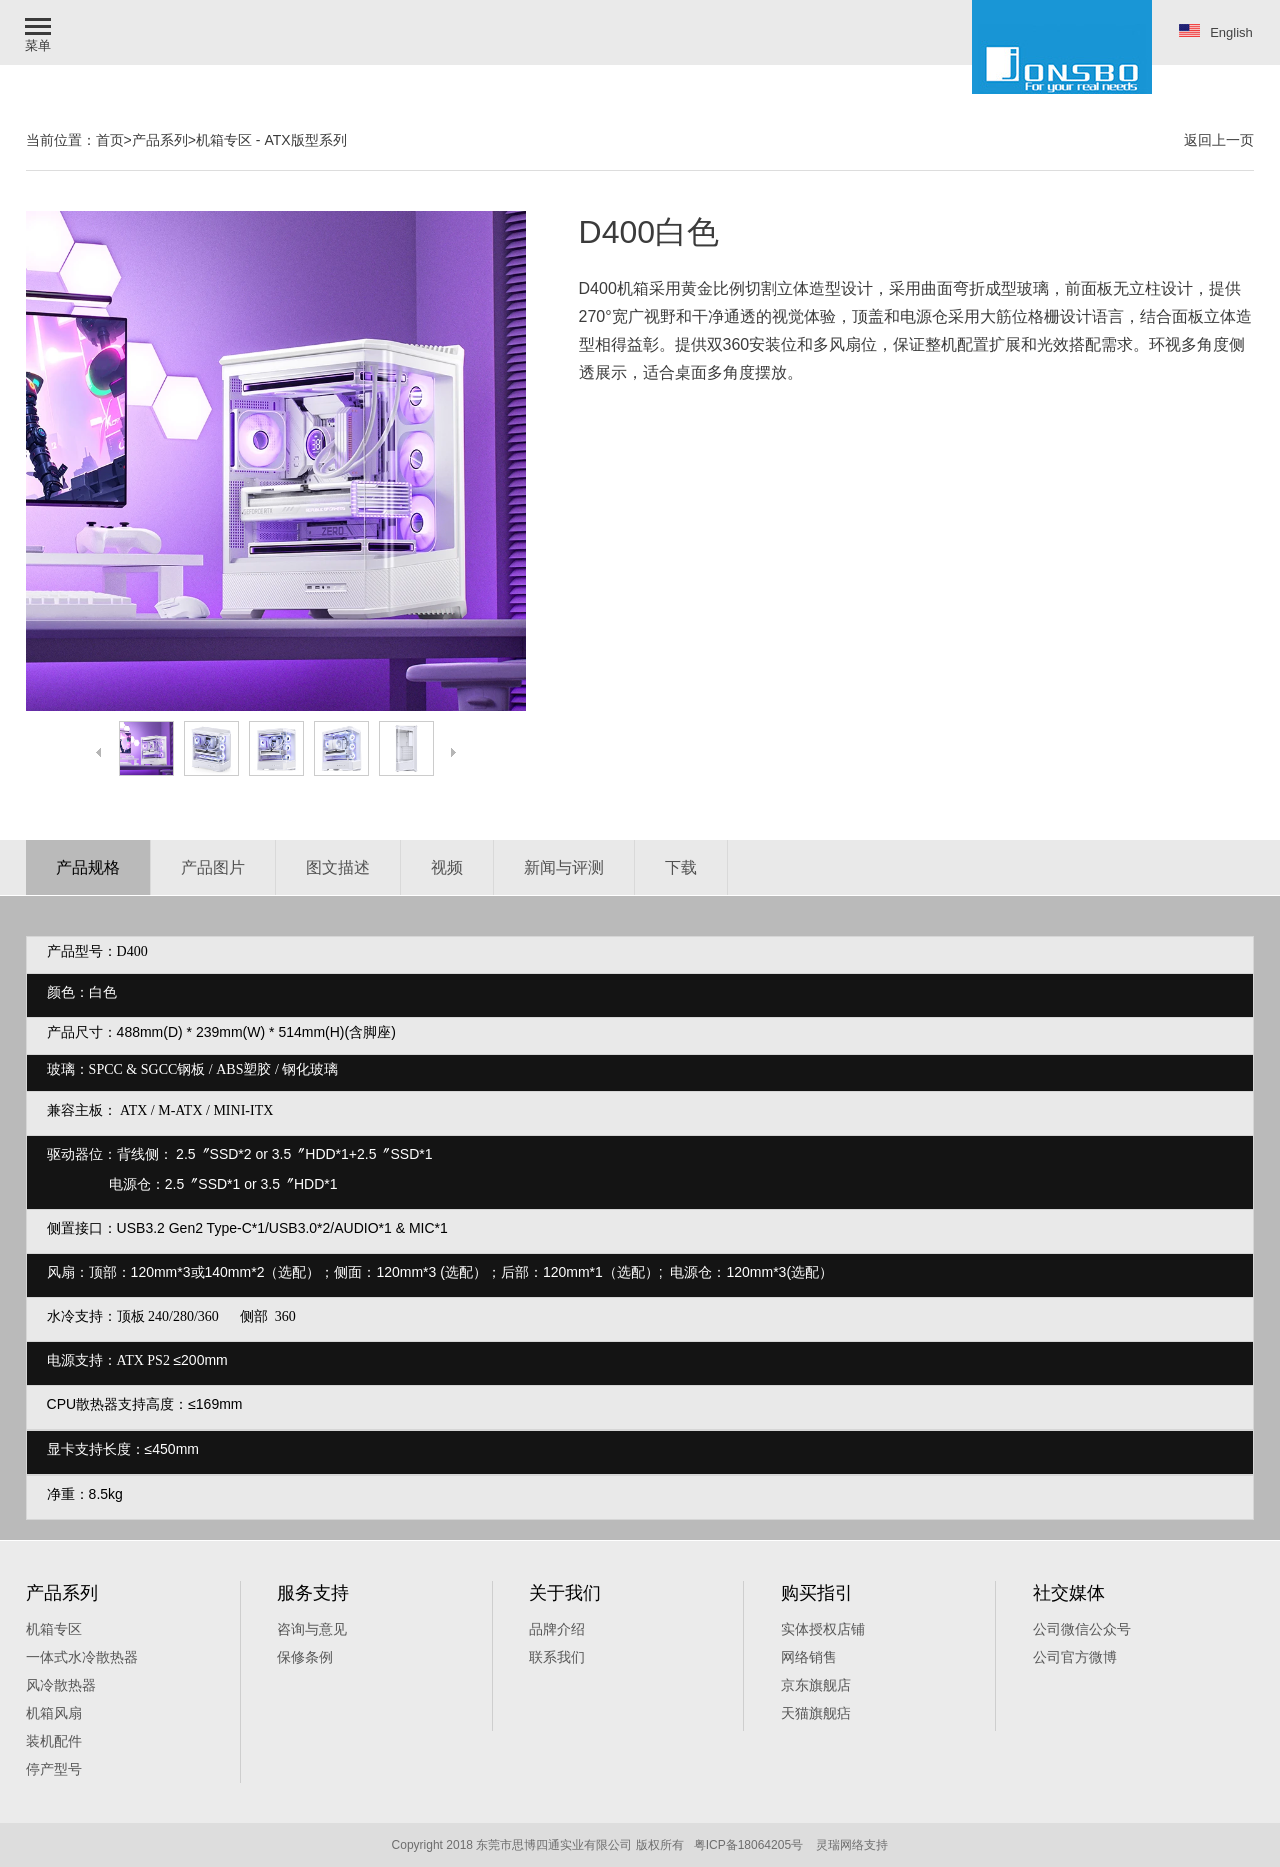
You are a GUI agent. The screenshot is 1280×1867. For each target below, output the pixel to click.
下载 (681, 867)
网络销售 (809, 1657)
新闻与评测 (564, 867)
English (1216, 32)
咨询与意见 (312, 1629)
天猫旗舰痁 (816, 1713)
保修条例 (305, 1657)
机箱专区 (224, 140)
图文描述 (338, 867)
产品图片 (213, 867)
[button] (40, 32)
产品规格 (88, 867)
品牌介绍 (557, 1629)
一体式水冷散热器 (82, 1657)
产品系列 (160, 140)
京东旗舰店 (816, 1685)
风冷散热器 (61, 1685)
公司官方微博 (1075, 1657)
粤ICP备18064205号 (748, 1845)
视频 (447, 867)
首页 (110, 140)
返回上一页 (1219, 140)
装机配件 (54, 1741)
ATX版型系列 (305, 140)
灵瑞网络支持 (852, 1845)
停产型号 (54, 1769)
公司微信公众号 (1082, 1629)
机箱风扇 (54, 1713)
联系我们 (557, 1657)
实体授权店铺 (823, 1629)
